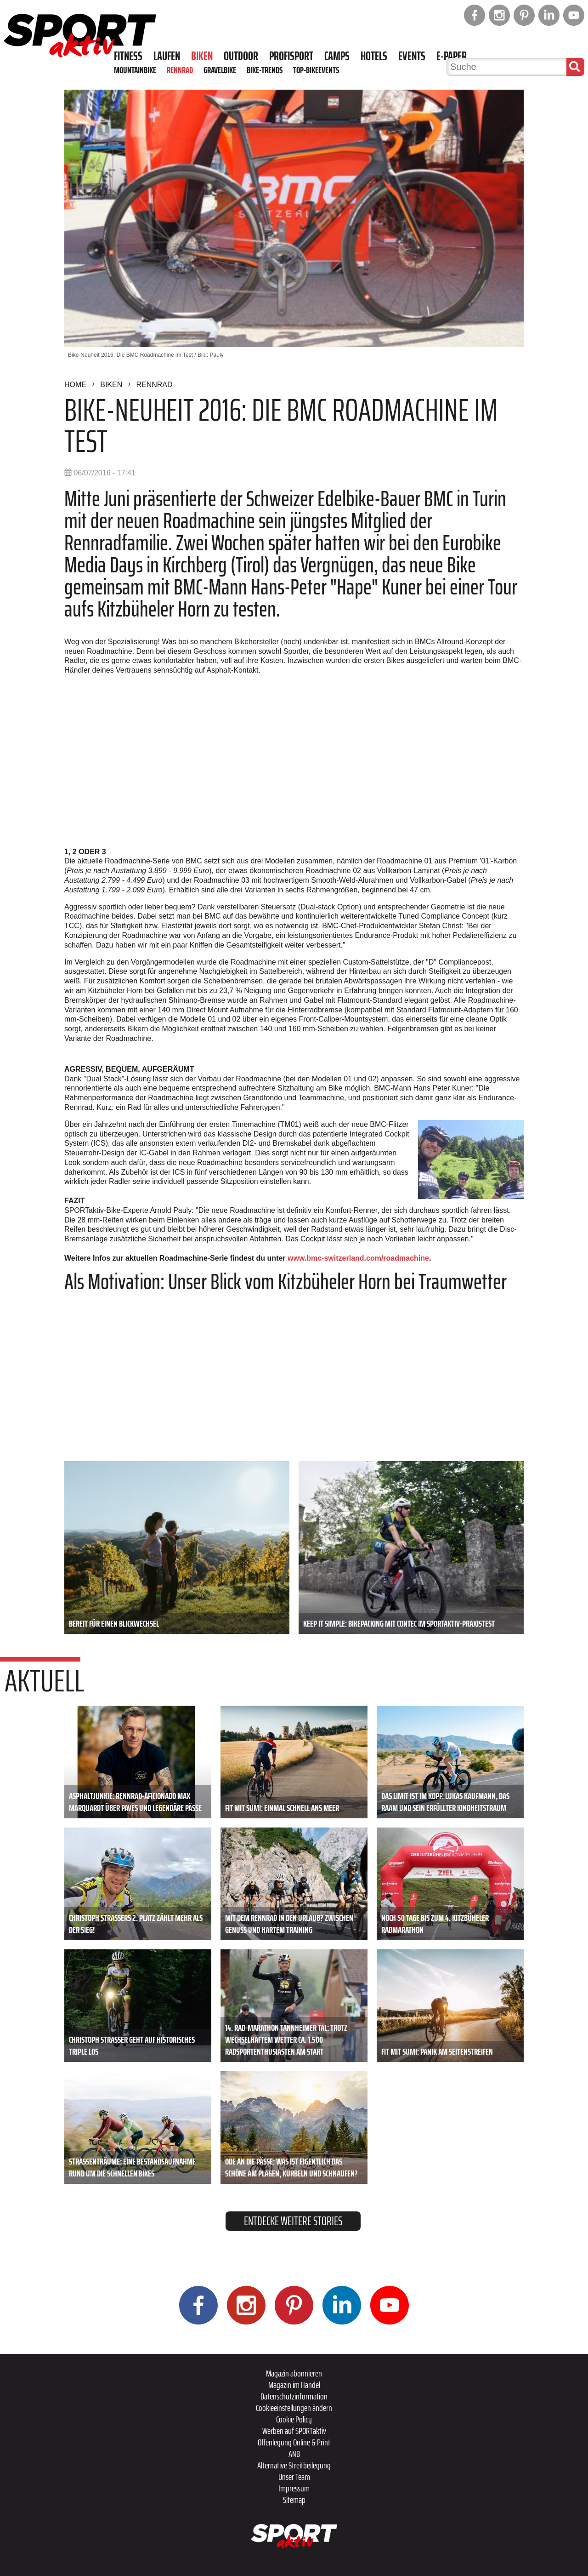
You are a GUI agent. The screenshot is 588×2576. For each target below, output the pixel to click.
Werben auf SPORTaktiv (294, 2430)
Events (411, 56)
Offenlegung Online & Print (294, 2442)
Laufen (166, 56)
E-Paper (451, 56)
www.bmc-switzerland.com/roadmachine (358, 1258)
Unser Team (294, 2476)
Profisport (291, 56)
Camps (337, 56)
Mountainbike (135, 70)
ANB (294, 2453)
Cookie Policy (294, 2419)
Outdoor (241, 56)
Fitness (128, 56)
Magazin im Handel (294, 2384)
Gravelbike (220, 70)
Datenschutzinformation (294, 2396)
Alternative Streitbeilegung (294, 2465)
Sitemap (294, 2499)
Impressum (294, 2488)
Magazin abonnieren (294, 2373)
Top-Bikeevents (316, 70)
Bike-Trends (265, 70)
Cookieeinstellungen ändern (294, 2407)
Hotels (374, 56)
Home (75, 384)
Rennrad (180, 70)
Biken (202, 56)
